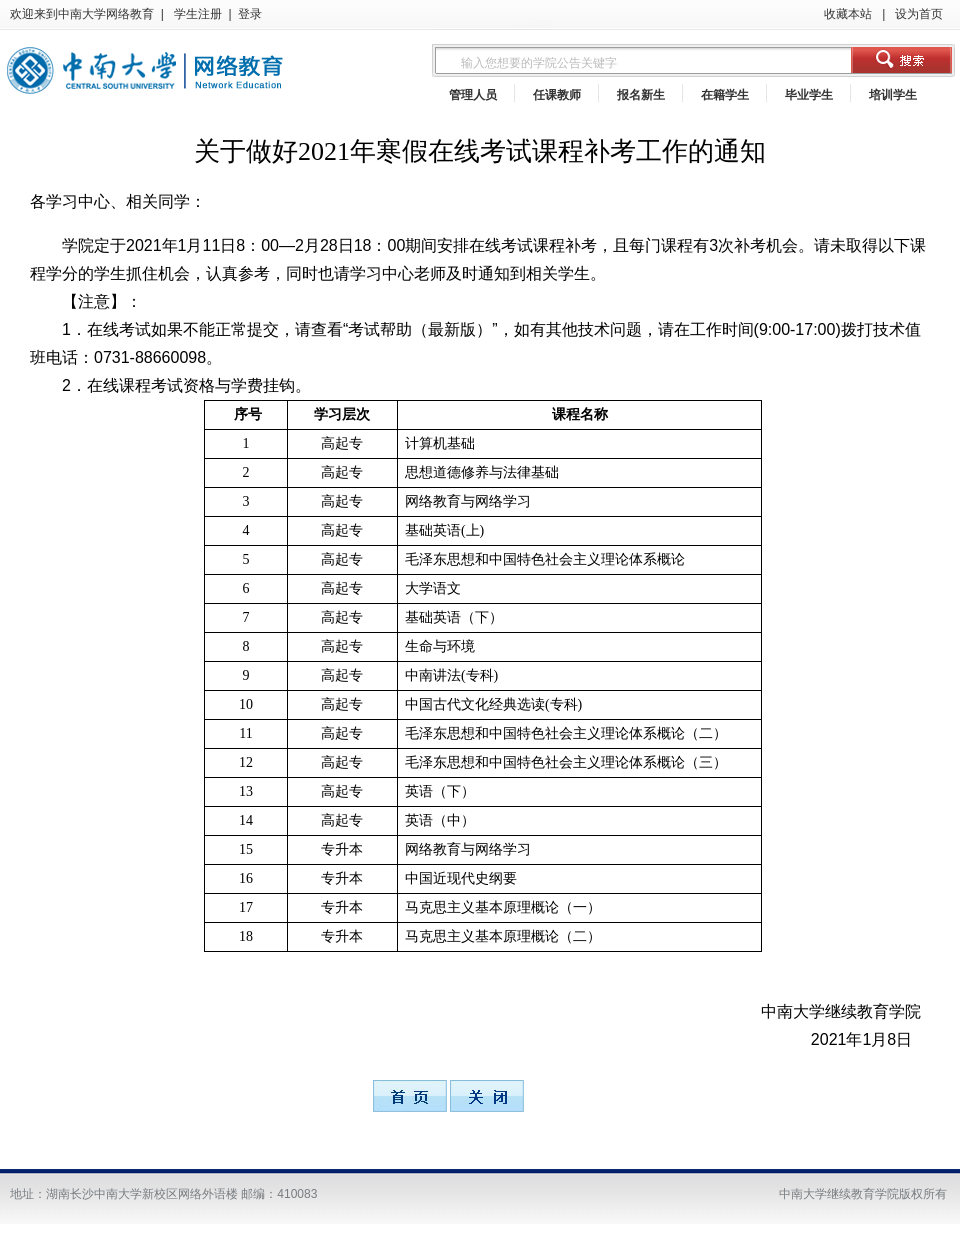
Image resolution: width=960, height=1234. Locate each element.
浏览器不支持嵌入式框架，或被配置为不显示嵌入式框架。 (480, 57)
